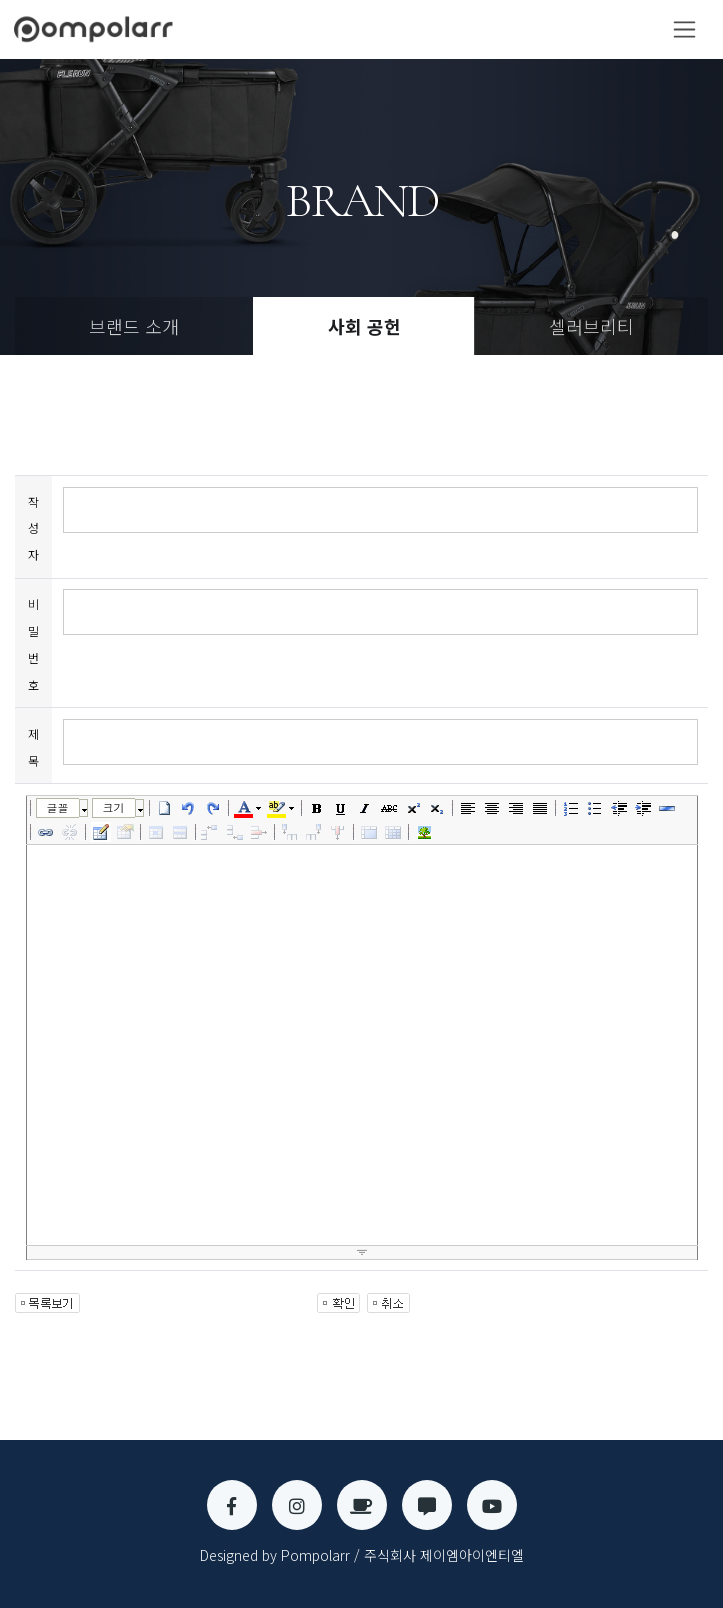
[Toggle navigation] (684, 29)
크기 (114, 807)
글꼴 (58, 807)
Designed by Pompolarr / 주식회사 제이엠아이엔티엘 (362, 1555)
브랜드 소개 (134, 326)
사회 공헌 (364, 326)
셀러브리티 (591, 326)
